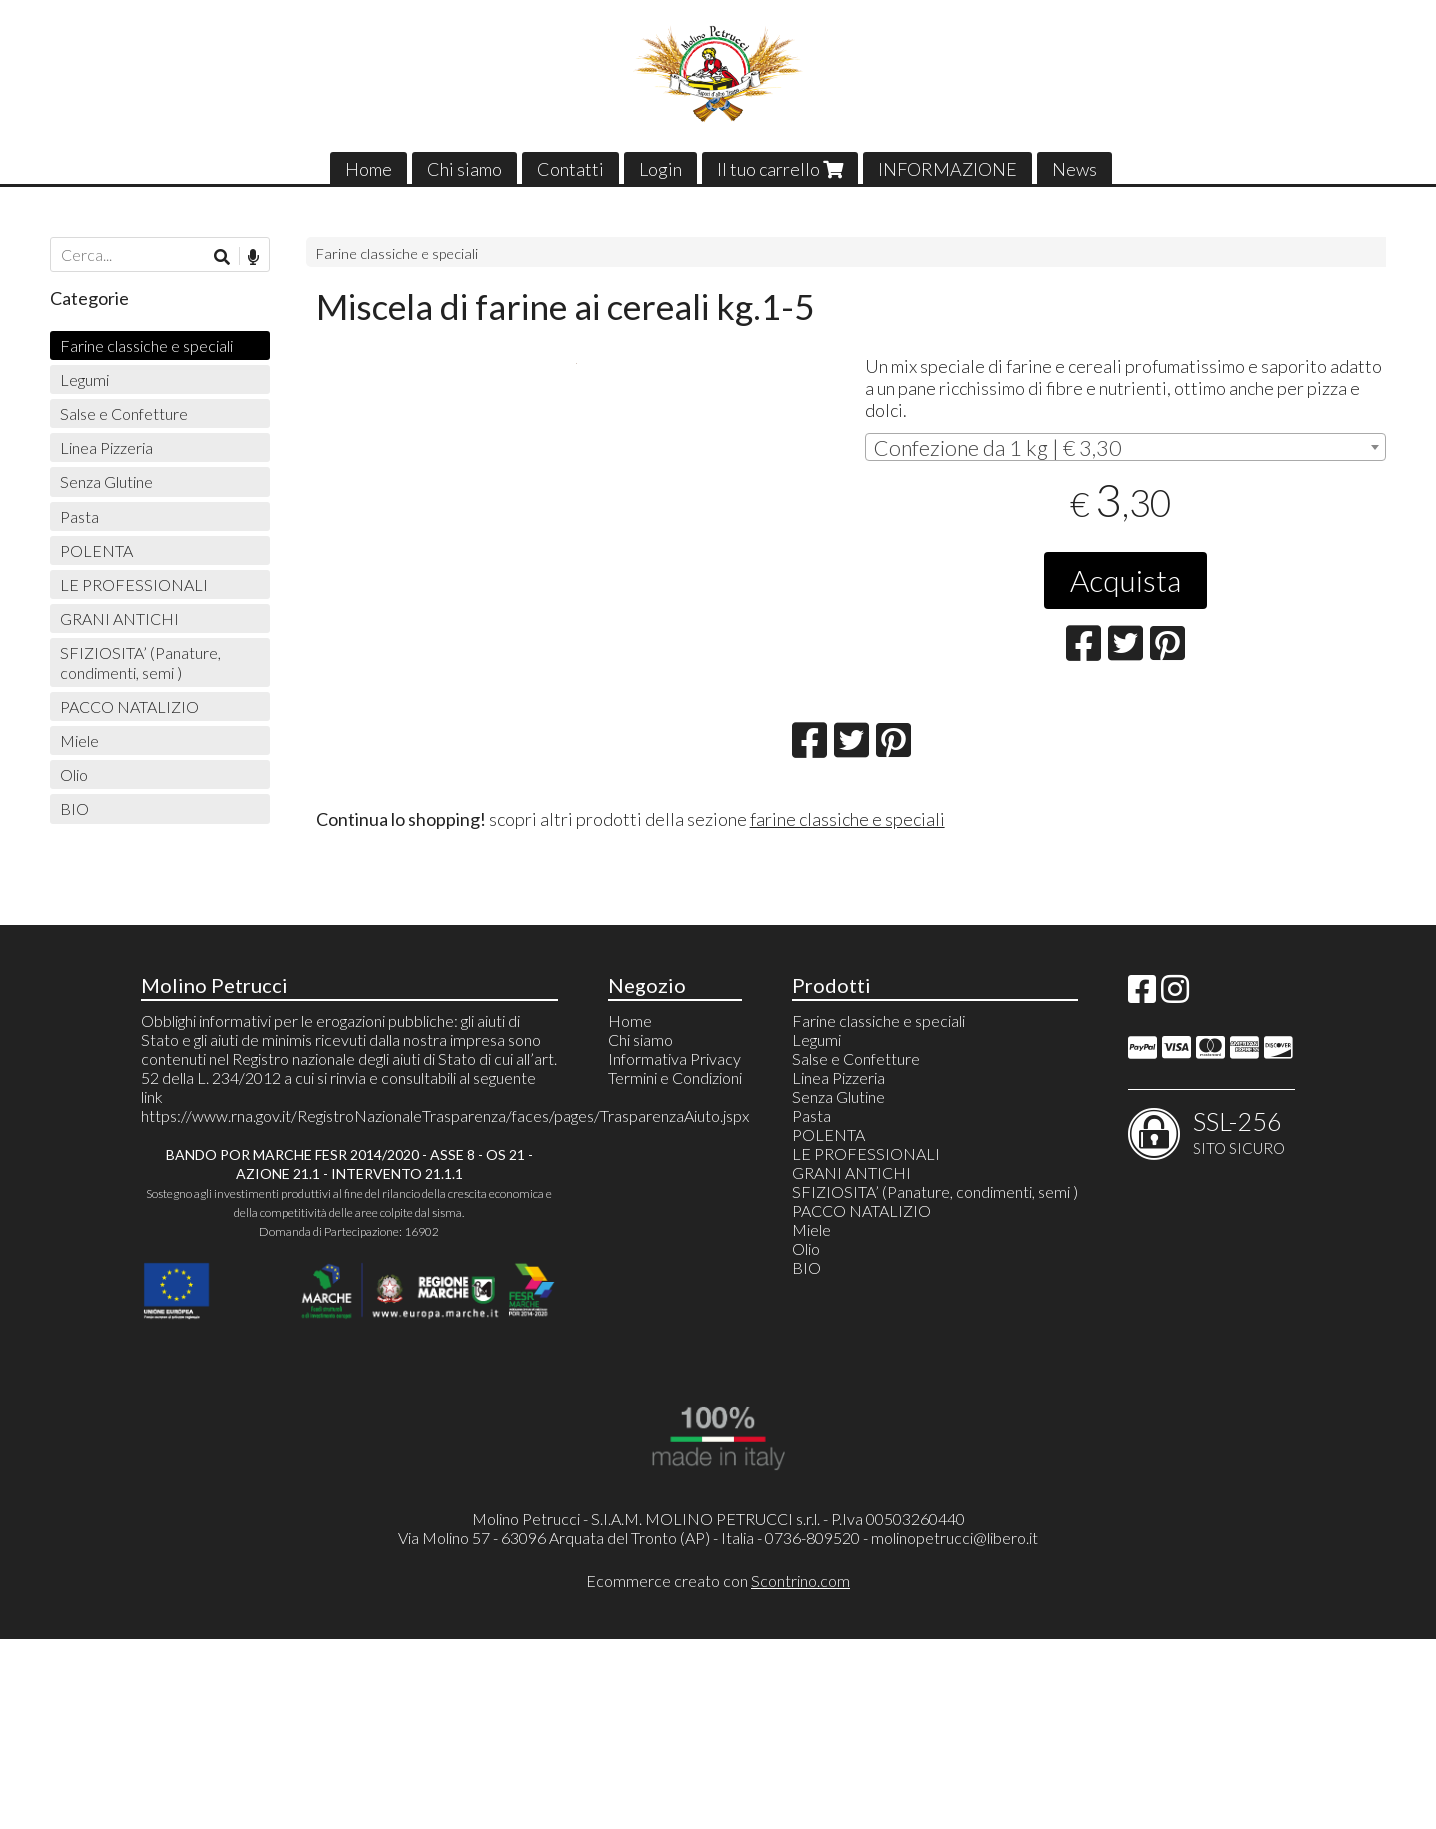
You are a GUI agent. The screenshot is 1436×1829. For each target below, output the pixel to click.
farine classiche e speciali (847, 1008)
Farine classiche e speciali (397, 253)
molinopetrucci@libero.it (954, 1727)
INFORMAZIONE (947, 169)
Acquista (1125, 580)
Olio (74, 774)
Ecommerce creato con (718, 1769)
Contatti (570, 169)
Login (660, 169)
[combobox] (1126, 447)
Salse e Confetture (124, 413)
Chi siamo (464, 169)
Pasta (79, 516)
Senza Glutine (106, 481)
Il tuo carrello (780, 169)
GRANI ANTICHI (119, 618)
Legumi (84, 379)
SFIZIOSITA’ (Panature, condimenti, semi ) (140, 662)
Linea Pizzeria (106, 447)
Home (368, 169)
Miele (79, 740)
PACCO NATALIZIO (129, 706)
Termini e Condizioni (675, 1267)
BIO (74, 808)
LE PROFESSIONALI (134, 584)
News (1074, 169)
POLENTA (96, 550)
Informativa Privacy (674, 1248)
